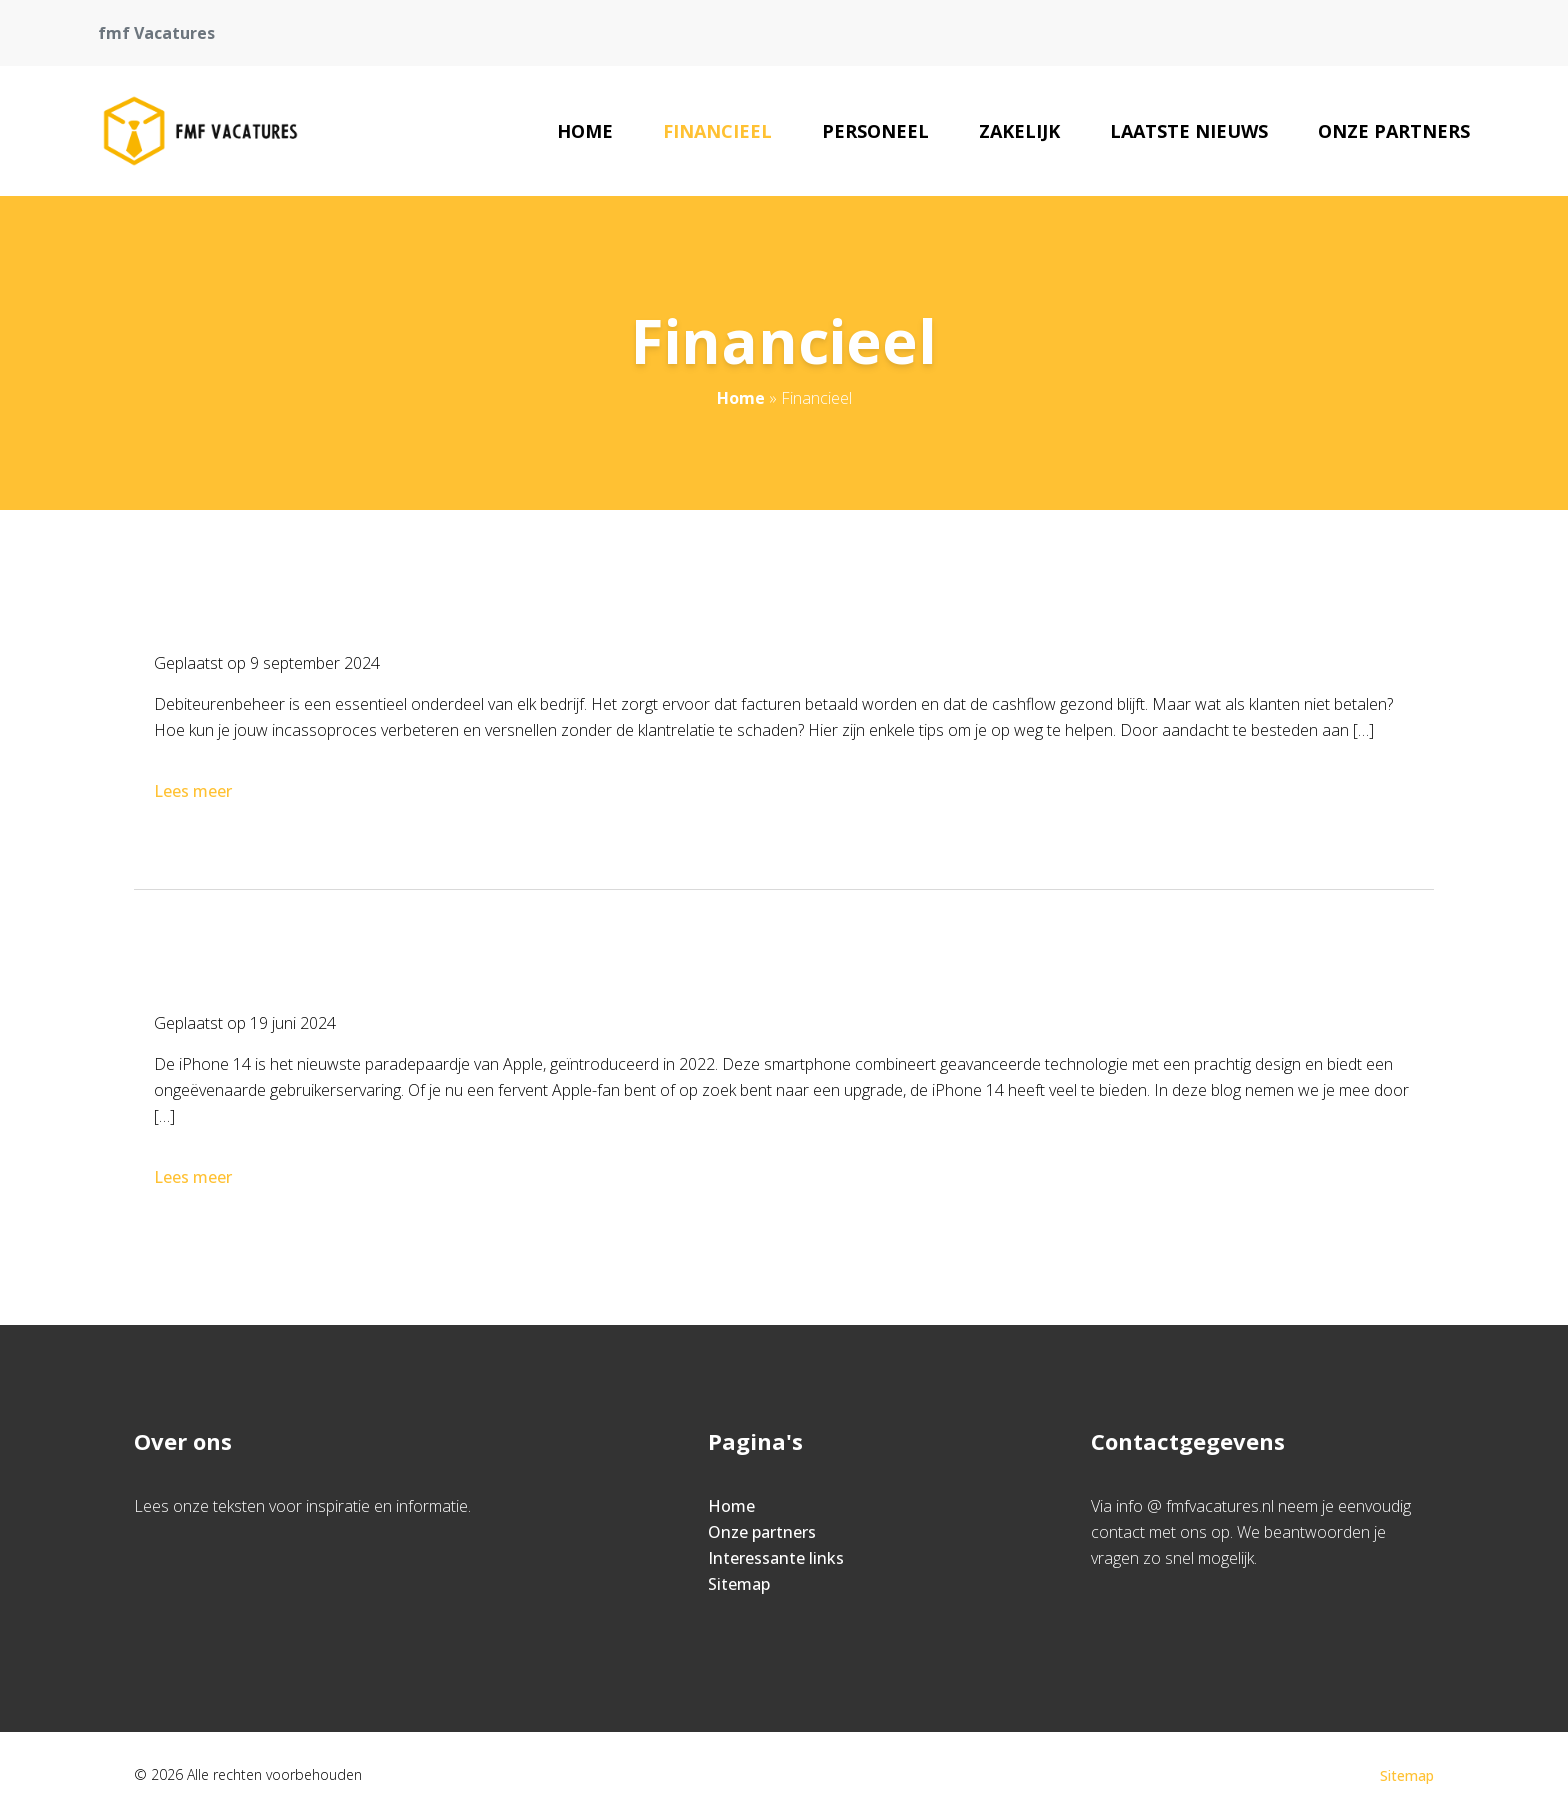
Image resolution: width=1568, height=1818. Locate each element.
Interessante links (776, 1558)
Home (585, 131)
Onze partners (1394, 131)
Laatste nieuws (1189, 131)
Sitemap (739, 1584)
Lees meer (195, 791)
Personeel (875, 131)
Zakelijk (1019, 131)
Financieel (717, 131)
